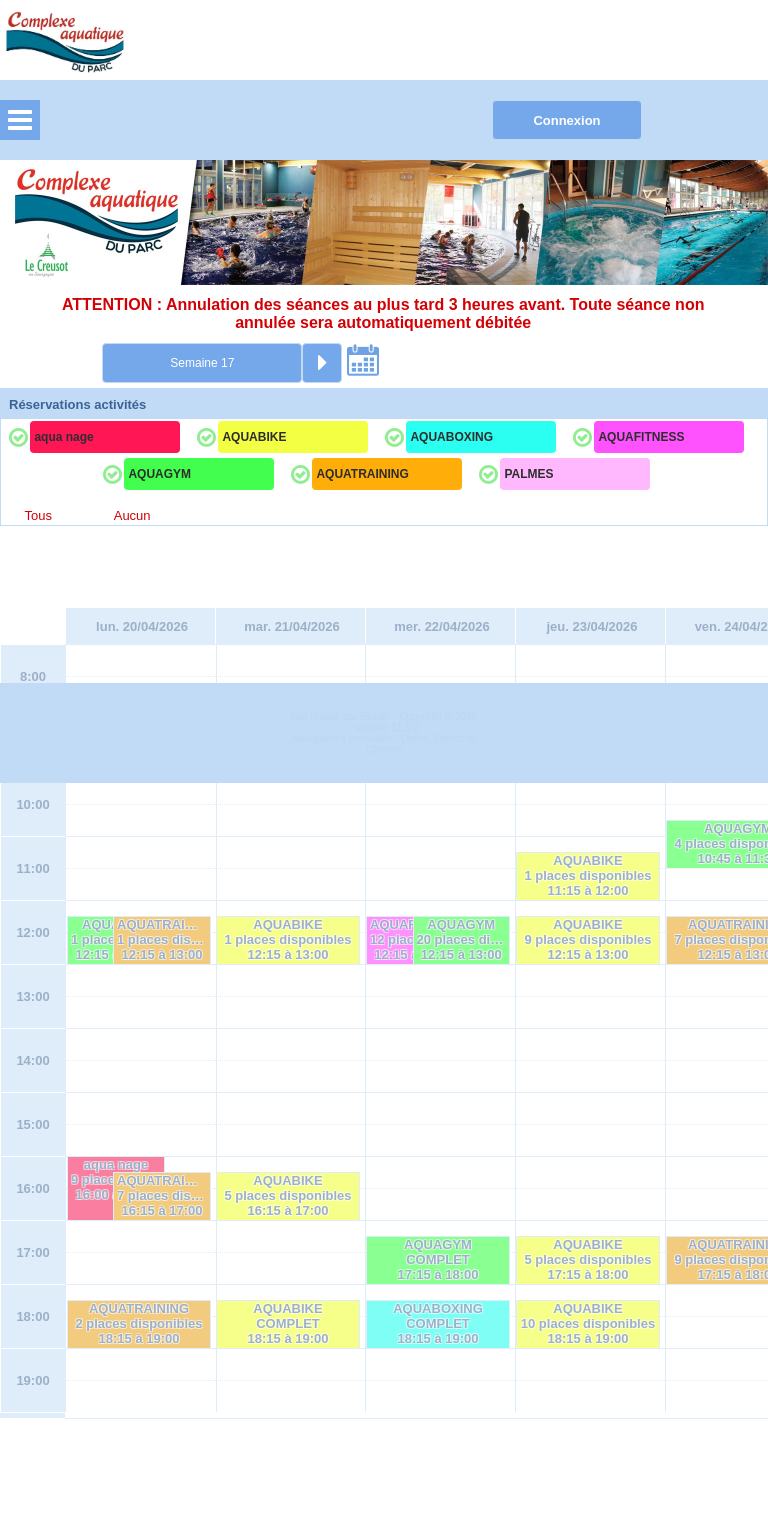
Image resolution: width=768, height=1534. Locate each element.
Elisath (376, 1467)
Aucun (132, 515)
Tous (37, 515)
